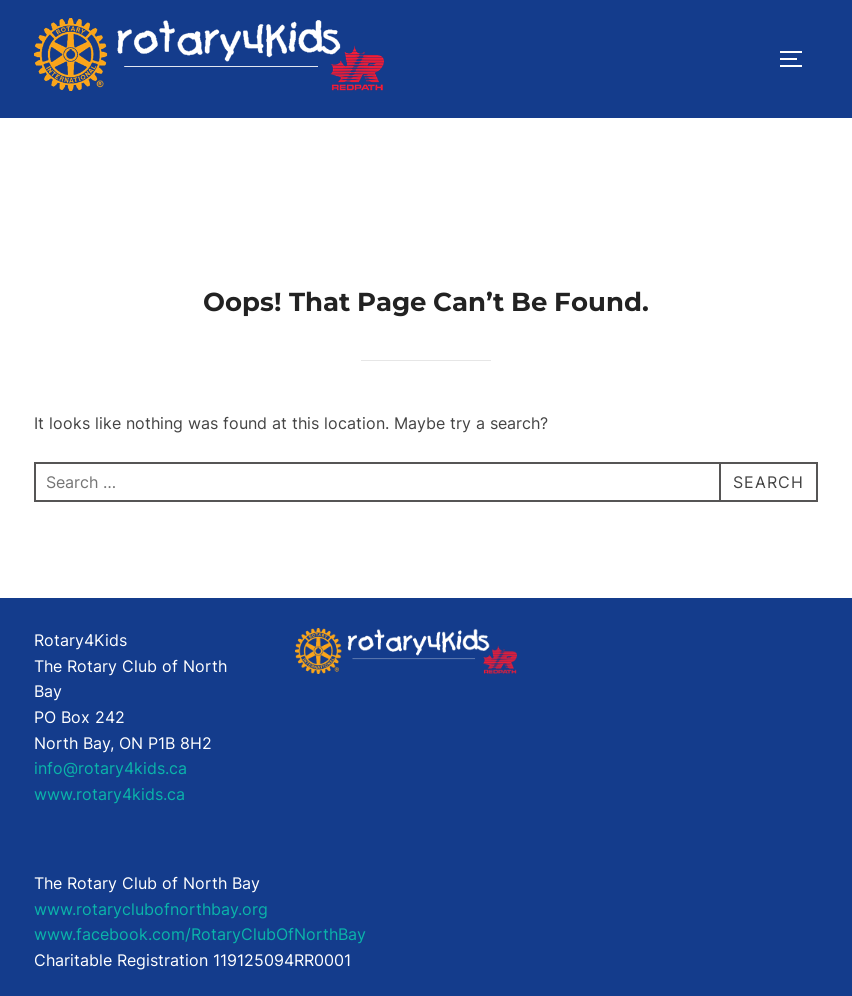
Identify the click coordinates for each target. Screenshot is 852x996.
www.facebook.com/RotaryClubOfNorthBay (200, 934)
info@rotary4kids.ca (110, 768)
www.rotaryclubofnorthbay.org (151, 909)
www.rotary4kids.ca (109, 794)
